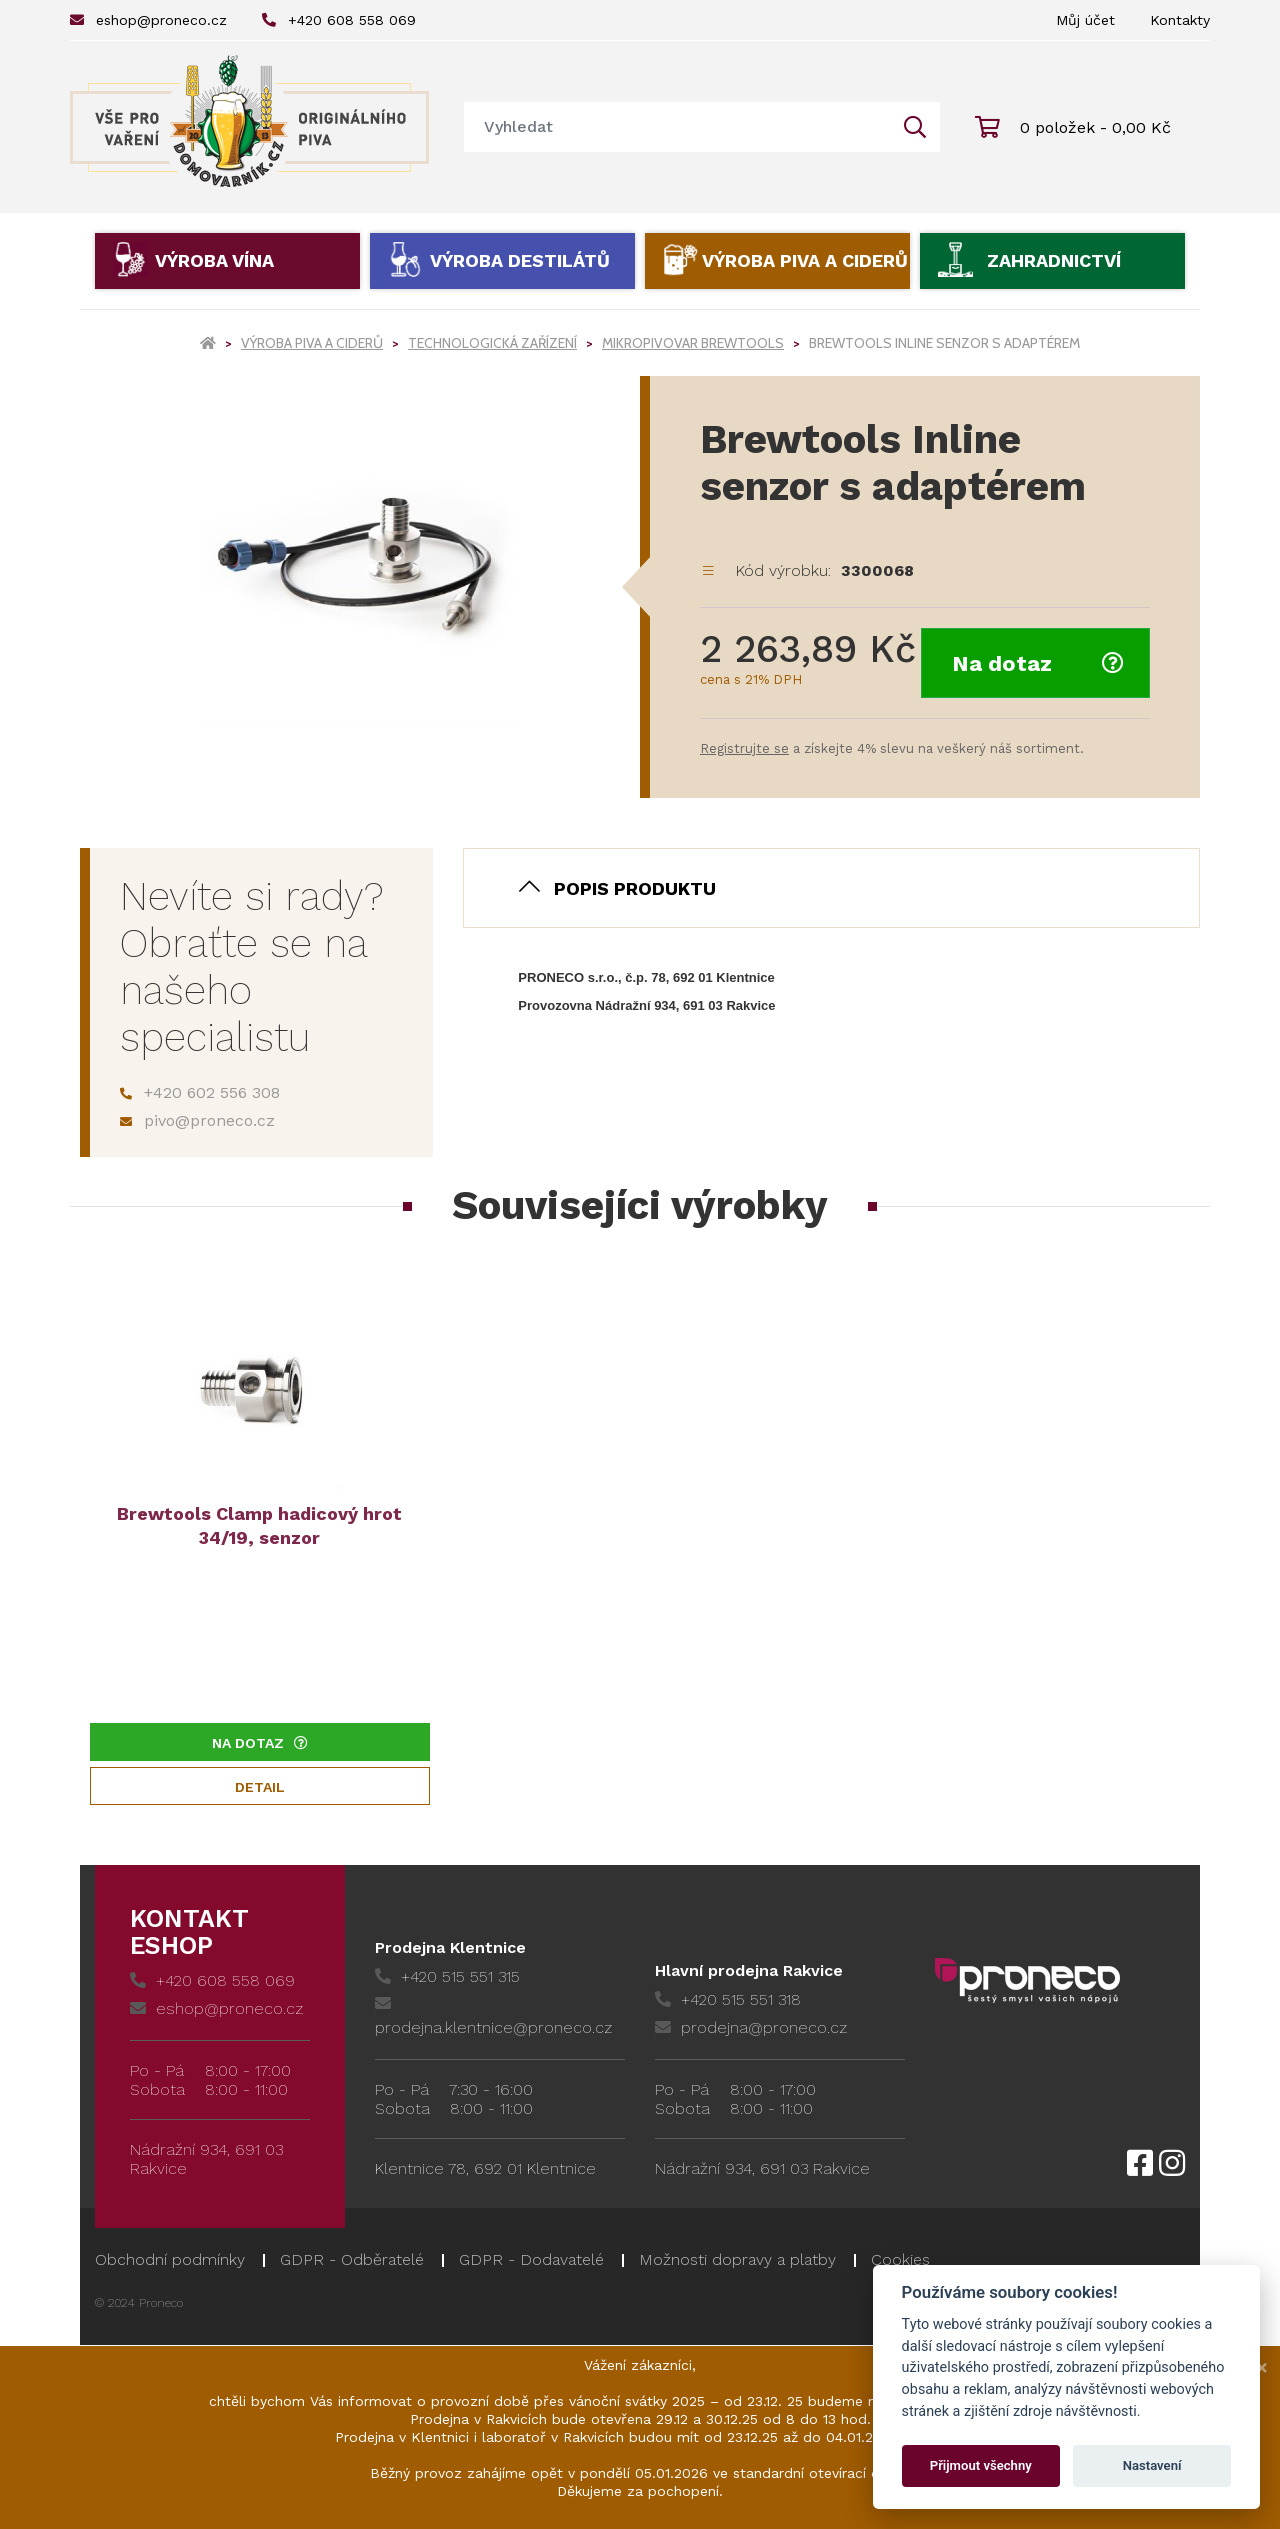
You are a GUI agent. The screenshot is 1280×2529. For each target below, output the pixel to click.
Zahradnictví (1054, 260)
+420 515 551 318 (728, 1999)
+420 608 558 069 (339, 20)
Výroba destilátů (520, 260)
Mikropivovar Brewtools (693, 343)
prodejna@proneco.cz (751, 2027)
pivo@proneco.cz (197, 1120)
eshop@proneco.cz (148, 20)
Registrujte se (744, 748)
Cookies (900, 2259)
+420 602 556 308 (200, 1092)
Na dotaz (1038, 663)
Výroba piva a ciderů (805, 260)
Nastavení (1152, 2465)
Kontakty (1180, 20)
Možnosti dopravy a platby (737, 2259)
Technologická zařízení (492, 343)
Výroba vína (214, 260)
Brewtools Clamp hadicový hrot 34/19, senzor (259, 1525)
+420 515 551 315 (447, 1976)
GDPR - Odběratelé (352, 2259)
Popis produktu (635, 888)
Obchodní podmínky (170, 2259)
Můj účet (1085, 20)
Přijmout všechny (981, 2465)
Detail (260, 1787)
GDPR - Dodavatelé (531, 2259)
